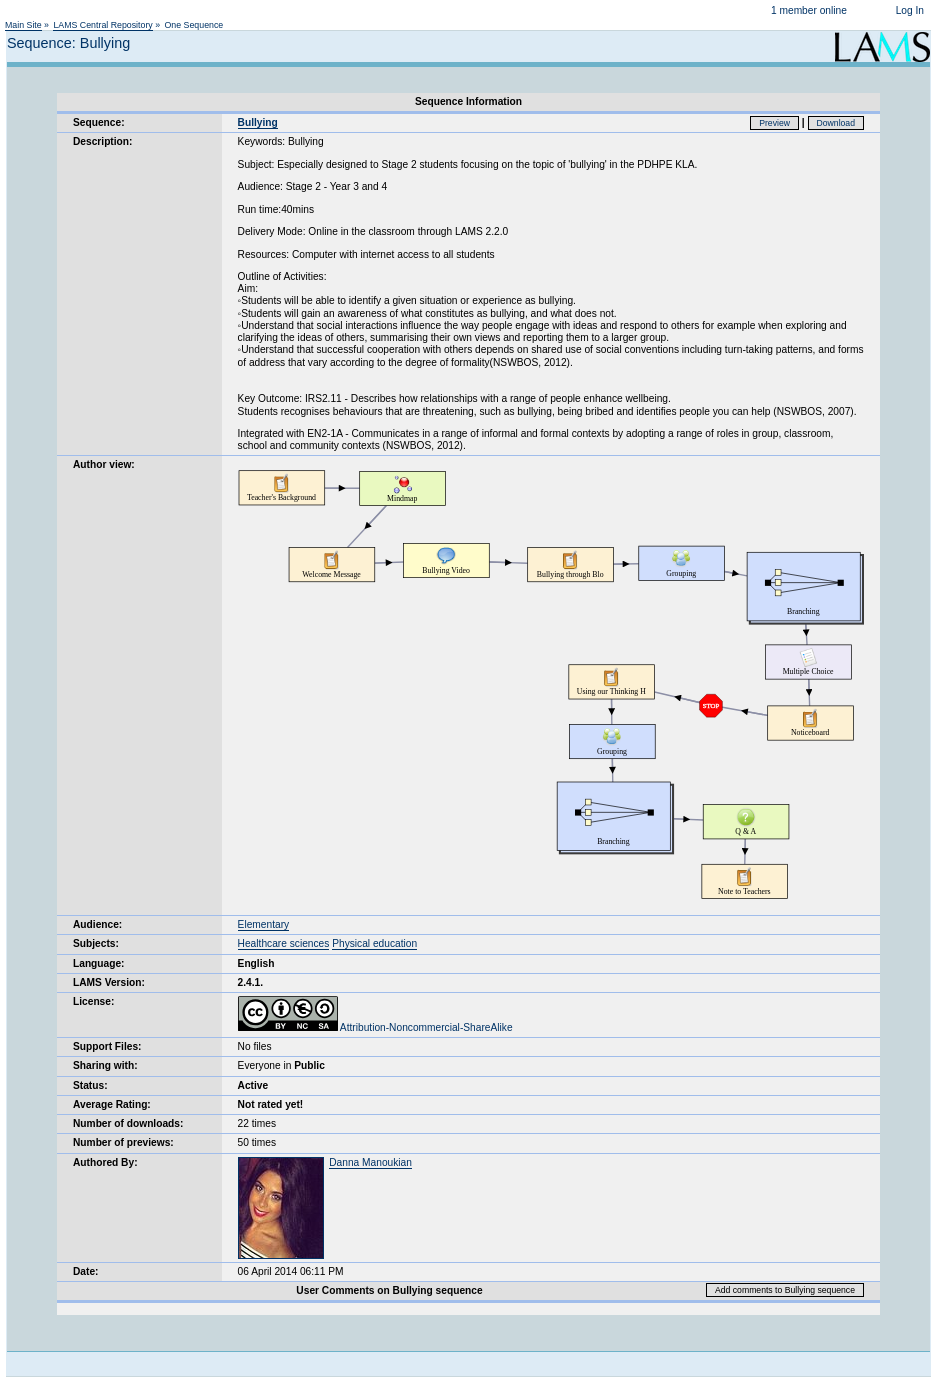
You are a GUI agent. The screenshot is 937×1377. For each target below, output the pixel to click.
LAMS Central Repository (102, 25)
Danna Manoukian (370, 1162)
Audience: (97, 924)
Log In (910, 10)
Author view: (104, 464)
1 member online (809, 10)
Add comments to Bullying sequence (785, 1290)
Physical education (374, 943)
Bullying (258, 122)
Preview (774, 123)
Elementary (264, 924)
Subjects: (96, 943)
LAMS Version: (109, 982)
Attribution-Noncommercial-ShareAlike (375, 1027)
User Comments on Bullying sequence (389, 1290)
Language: (99, 963)
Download (836, 123)
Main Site (23, 25)
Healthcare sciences (284, 943)
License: (93, 1001)
